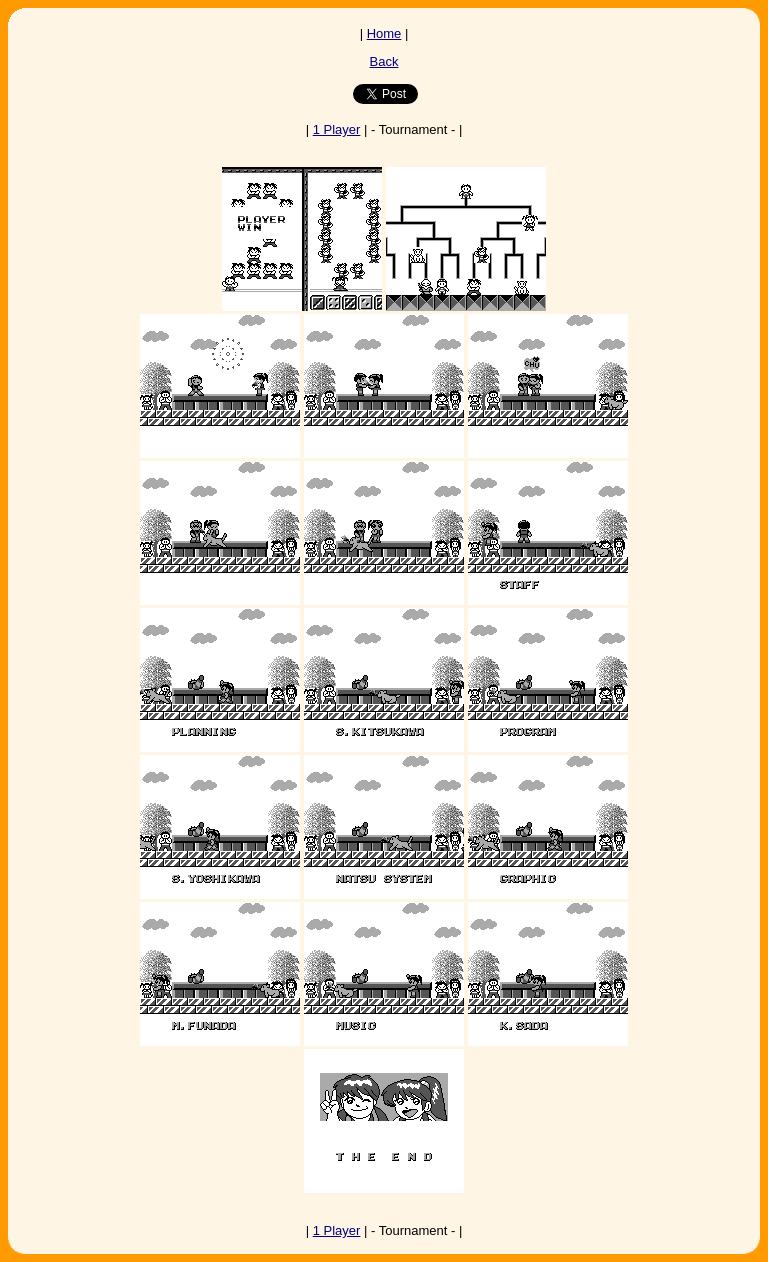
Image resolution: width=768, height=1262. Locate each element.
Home (384, 33)
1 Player (337, 129)
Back (384, 61)
